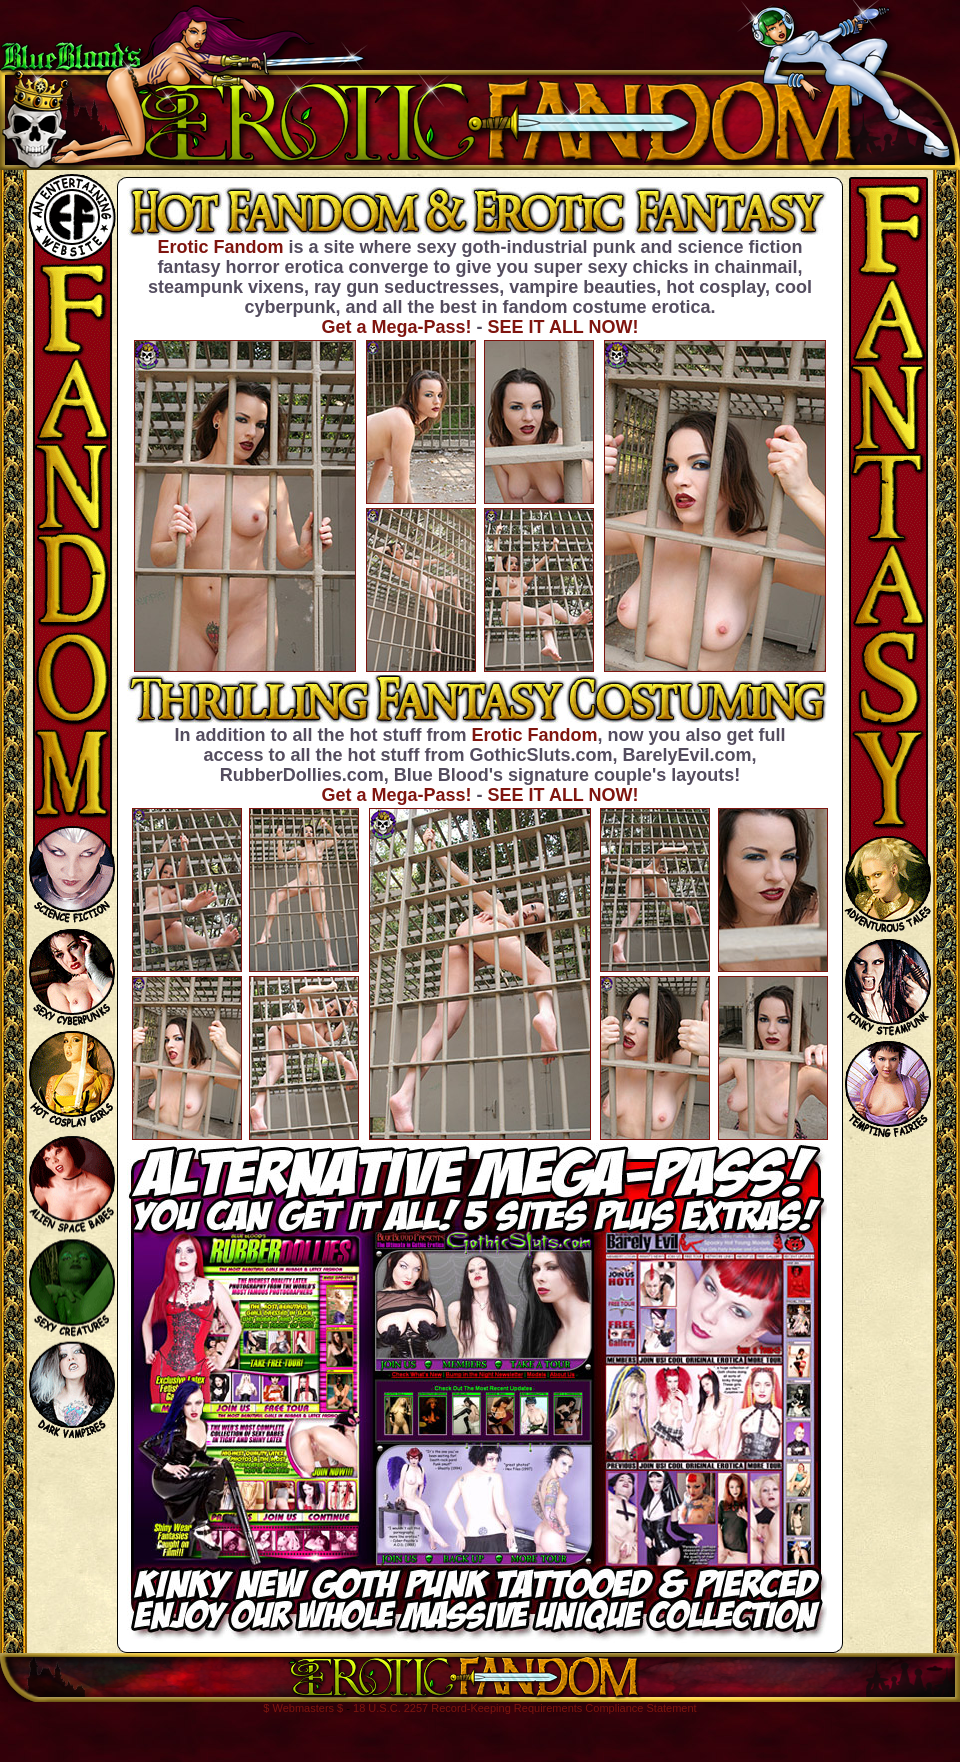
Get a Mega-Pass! (396, 327)
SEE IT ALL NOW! (563, 327)
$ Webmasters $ (303, 1708)
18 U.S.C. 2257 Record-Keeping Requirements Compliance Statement (525, 1708)
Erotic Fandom (220, 247)
